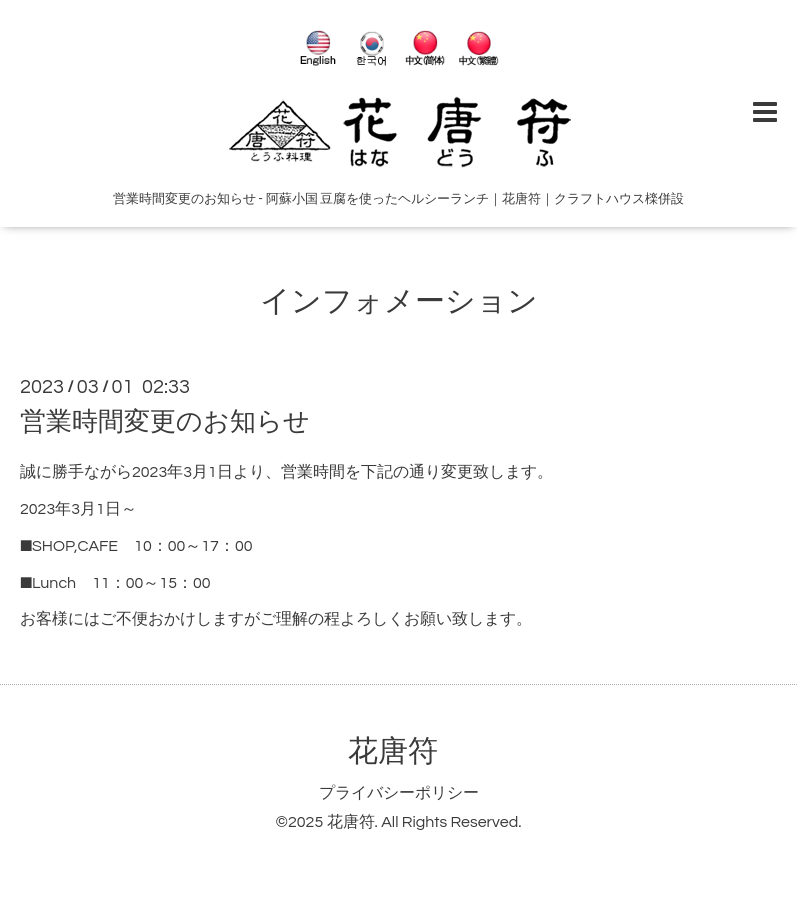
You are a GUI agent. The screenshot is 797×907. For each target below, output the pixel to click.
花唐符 (393, 751)
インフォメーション (399, 301)
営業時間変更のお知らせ (165, 422)
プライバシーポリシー (399, 793)
